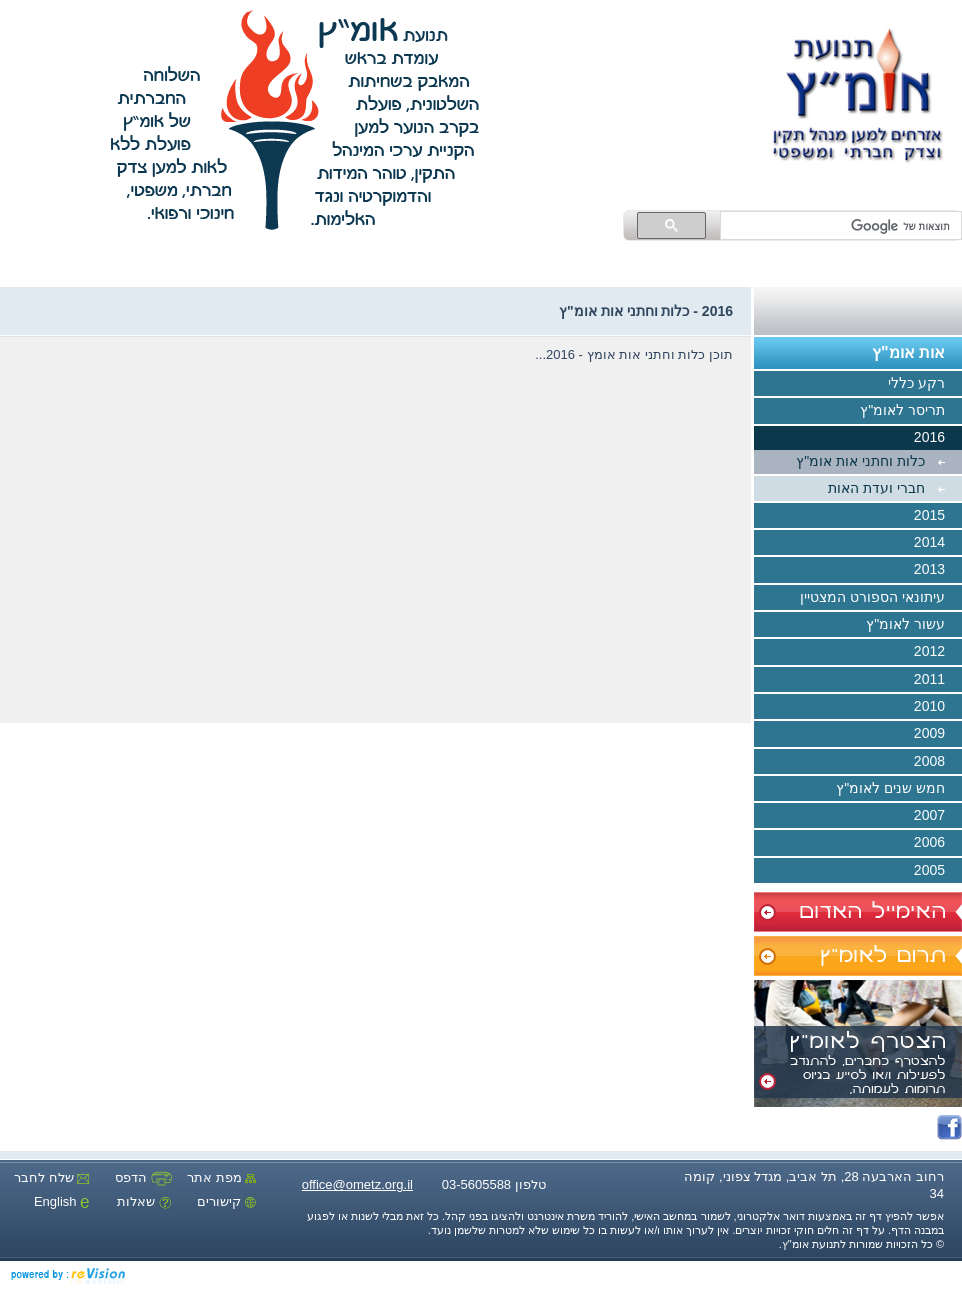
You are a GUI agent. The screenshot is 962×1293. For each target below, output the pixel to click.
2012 (938, 653)
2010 (938, 707)
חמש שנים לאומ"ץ (899, 789)
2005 (938, 871)
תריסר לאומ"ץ (911, 412)
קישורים (227, 1201)
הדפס (143, 1177)
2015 (938, 516)
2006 (938, 844)
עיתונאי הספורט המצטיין (881, 598)
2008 (938, 762)
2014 (938, 543)
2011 (938, 680)
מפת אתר (221, 1177)
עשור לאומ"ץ (914, 625)
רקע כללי (925, 384)
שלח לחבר (51, 1177)
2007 (938, 816)
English (61, 1201)
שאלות (144, 1201)
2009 (938, 735)
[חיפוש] (843, 226)
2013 (938, 571)
